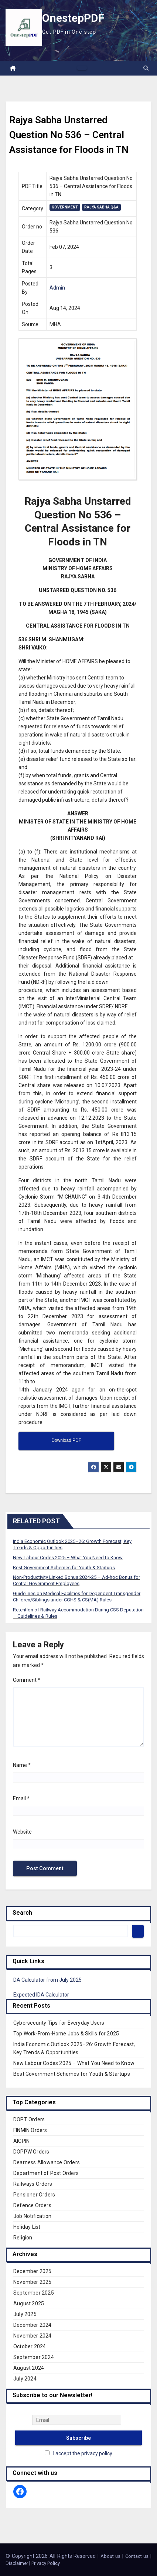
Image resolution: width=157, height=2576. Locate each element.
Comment (26, 1680)
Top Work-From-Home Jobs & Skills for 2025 (66, 2034)
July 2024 (25, 2379)
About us (110, 2556)
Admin (57, 288)
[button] (146, 68)
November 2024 (32, 2336)
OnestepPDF (73, 17)
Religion (23, 2238)
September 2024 (33, 2357)
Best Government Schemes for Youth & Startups (64, 1567)
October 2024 (29, 2346)
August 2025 (28, 2303)
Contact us (137, 2556)
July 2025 (25, 2314)
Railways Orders (32, 2184)
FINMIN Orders (30, 2130)
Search (22, 1912)
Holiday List (26, 2227)
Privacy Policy (45, 2563)
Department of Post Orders (46, 2173)
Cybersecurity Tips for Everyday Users (58, 2023)
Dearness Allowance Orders (46, 2162)
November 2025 (32, 2282)
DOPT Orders (29, 2119)
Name (22, 1765)
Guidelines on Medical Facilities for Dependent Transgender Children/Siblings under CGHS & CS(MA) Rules (76, 1597)
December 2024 (32, 2325)
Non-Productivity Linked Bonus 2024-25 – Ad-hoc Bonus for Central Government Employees (76, 1580)
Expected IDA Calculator (41, 1995)
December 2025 (32, 2271)
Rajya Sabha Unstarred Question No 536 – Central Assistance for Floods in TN (69, 134)
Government (65, 207)
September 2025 (33, 2293)
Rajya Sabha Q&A (101, 207)
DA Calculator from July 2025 (47, 1980)
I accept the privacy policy (82, 2453)
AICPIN (21, 2141)
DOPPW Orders (31, 2152)
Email (21, 1798)
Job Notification (32, 2216)
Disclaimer (17, 2563)
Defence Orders (32, 2205)
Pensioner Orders (34, 2195)
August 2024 (28, 2368)
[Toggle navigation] (82, 68)
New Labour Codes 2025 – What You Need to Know (68, 1557)
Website (22, 1832)
